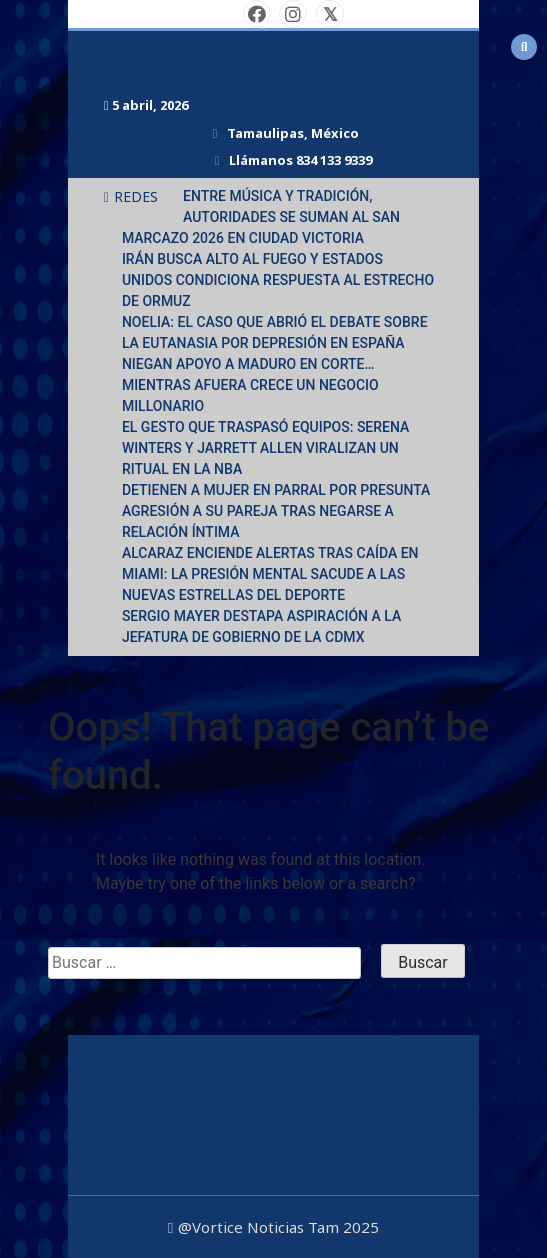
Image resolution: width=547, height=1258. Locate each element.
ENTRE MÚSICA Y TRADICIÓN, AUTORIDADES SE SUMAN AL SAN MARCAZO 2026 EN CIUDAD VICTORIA (261, 217)
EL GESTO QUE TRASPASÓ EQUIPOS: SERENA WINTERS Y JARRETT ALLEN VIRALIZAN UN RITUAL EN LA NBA (265, 448)
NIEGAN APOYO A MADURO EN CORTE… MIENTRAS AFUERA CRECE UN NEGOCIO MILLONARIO (250, 385)
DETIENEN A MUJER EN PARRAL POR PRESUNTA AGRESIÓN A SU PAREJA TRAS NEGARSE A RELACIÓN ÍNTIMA (276, 511)
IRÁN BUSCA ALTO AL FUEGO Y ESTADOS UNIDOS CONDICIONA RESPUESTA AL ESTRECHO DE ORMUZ (278, 280)
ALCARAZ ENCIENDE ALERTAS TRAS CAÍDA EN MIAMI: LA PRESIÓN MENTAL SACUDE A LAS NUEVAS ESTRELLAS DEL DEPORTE (270, 574)
